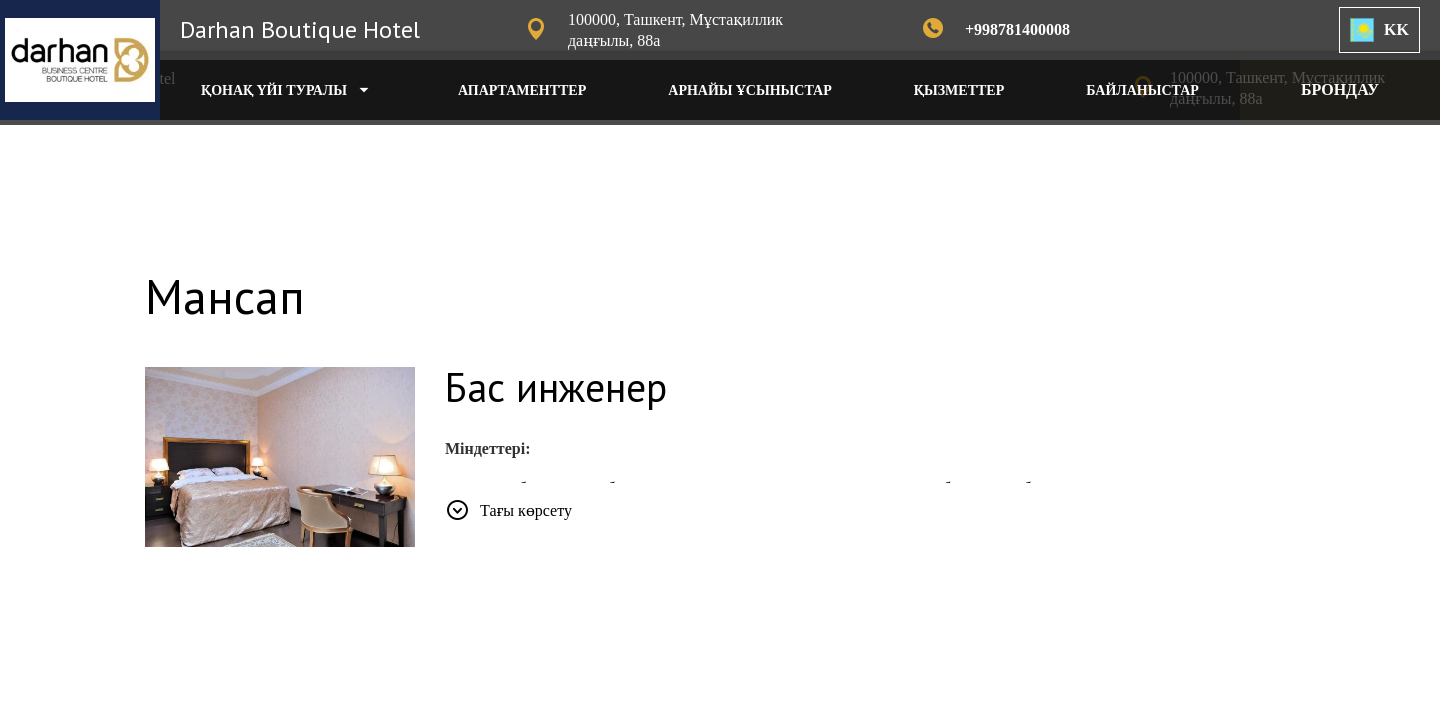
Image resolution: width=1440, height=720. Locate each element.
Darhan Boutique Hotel (300, 29)
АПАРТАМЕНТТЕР (522, 90)
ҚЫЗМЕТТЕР (959, 90)
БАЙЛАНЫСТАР (1142, 90)
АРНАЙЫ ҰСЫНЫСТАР (749, 90)
